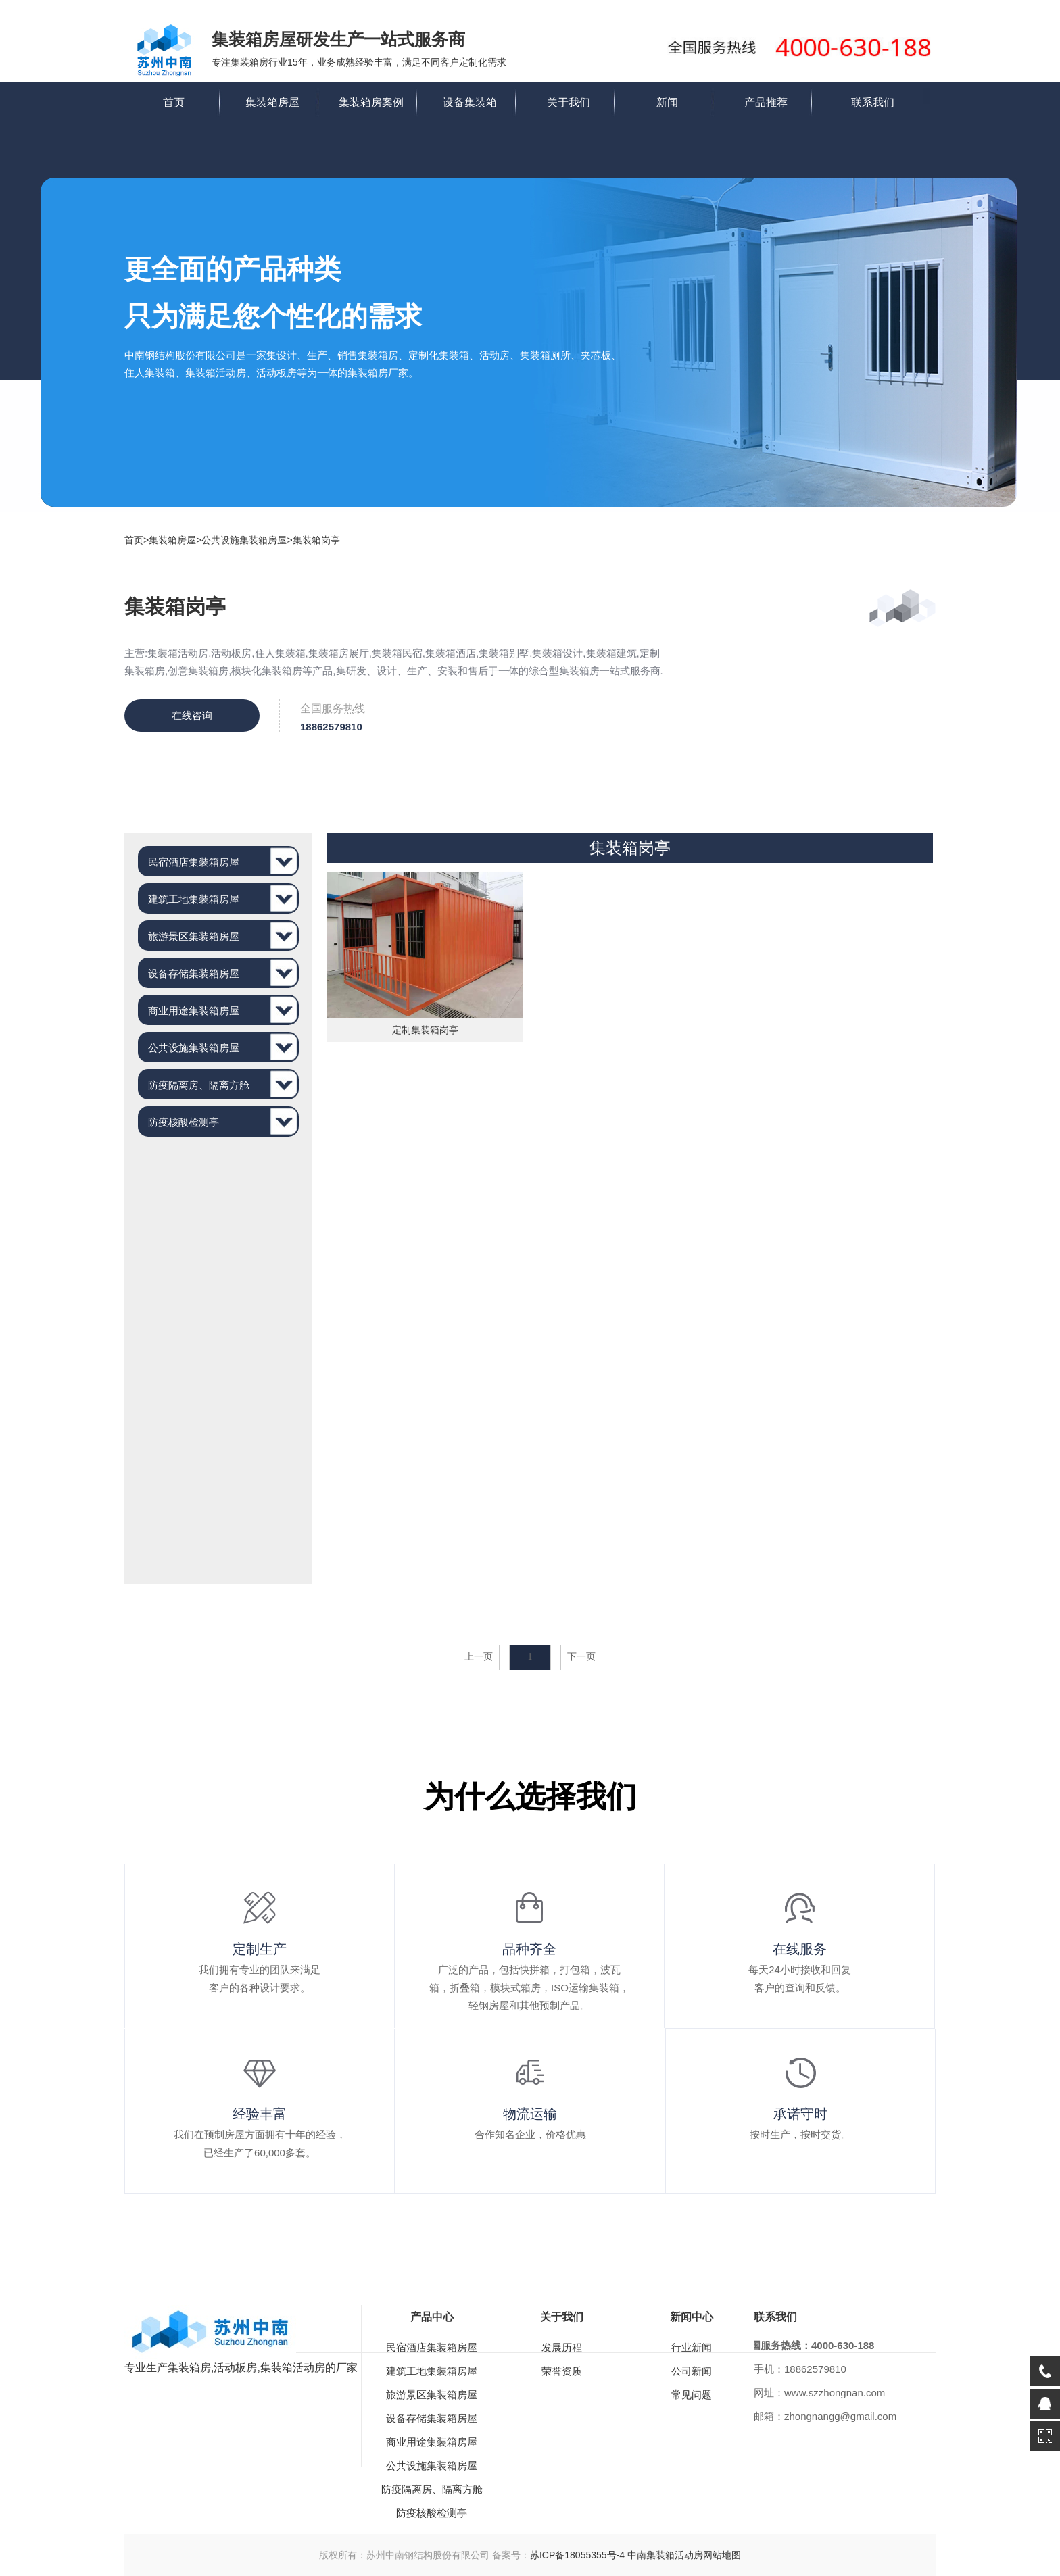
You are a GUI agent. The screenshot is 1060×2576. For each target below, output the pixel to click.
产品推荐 (766, 102)
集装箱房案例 (371, 102)
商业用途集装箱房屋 (193, 1010)
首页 (174, 102)
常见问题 (691, 2394)
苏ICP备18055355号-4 (577, 2555)
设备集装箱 (470, 102)
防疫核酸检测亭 (183, 1122)
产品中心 (432, 2317)
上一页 (478, 1657)
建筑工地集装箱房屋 (193, 899)
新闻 (667, 102)
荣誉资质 (561, 2371)
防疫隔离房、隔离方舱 (198, 1085)
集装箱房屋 (272, 102)
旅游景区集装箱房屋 (193, 936)
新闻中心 (691, 2317)
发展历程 (561, 2347)
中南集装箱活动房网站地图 (684, 2555)
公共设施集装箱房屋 (244, 540)
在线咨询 (192, 715)
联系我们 (872, 102)
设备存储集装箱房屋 (193, 973)
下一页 (581, 1657)
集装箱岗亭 (316, 540)
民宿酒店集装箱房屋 (193, 862)
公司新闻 (691, 2371)
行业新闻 (691, 2347)
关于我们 (568, 102)
